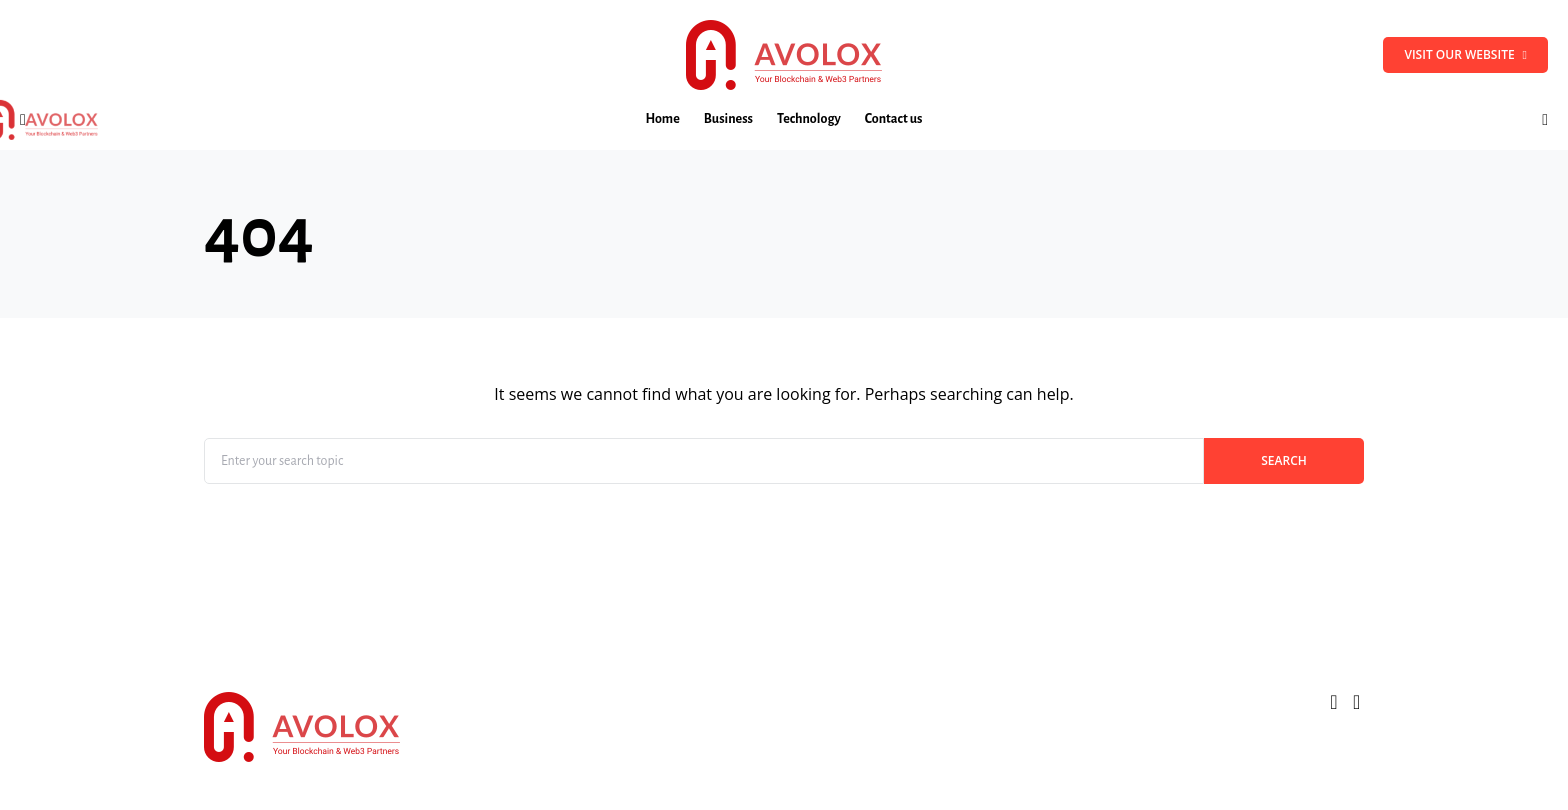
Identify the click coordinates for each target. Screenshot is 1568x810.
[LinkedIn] (1356, 702)
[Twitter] (1333, 702)
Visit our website (1465, 54)
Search (1284, 460)
